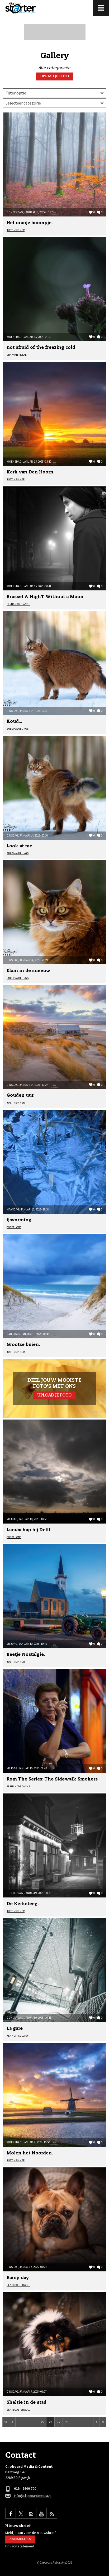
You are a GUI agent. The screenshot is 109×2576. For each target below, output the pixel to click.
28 (67, 2422)
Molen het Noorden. (30, 2153)
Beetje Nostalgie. (26, 1654)
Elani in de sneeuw (28, 971)
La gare (15, 2028)
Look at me (19, 846)
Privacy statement (19, 2546)
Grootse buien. (23, 1345)
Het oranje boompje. (30, 223)
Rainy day (18, 2278)
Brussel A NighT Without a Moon (45, 597)
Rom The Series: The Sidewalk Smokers (52, 1779)
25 (42, 2422)
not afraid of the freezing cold (41, 347)
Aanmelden (20, 2539)
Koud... (14, 721)
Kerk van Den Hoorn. (30, 472)
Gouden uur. (20, 1095)
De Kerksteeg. (23, 1904)
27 (58, 2422)
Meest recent (54, 92)
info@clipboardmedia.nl (28, 2496)
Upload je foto (54, 76)
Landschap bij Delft (29, 1530)
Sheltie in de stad (26, 2402)
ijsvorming (19, 1220)
